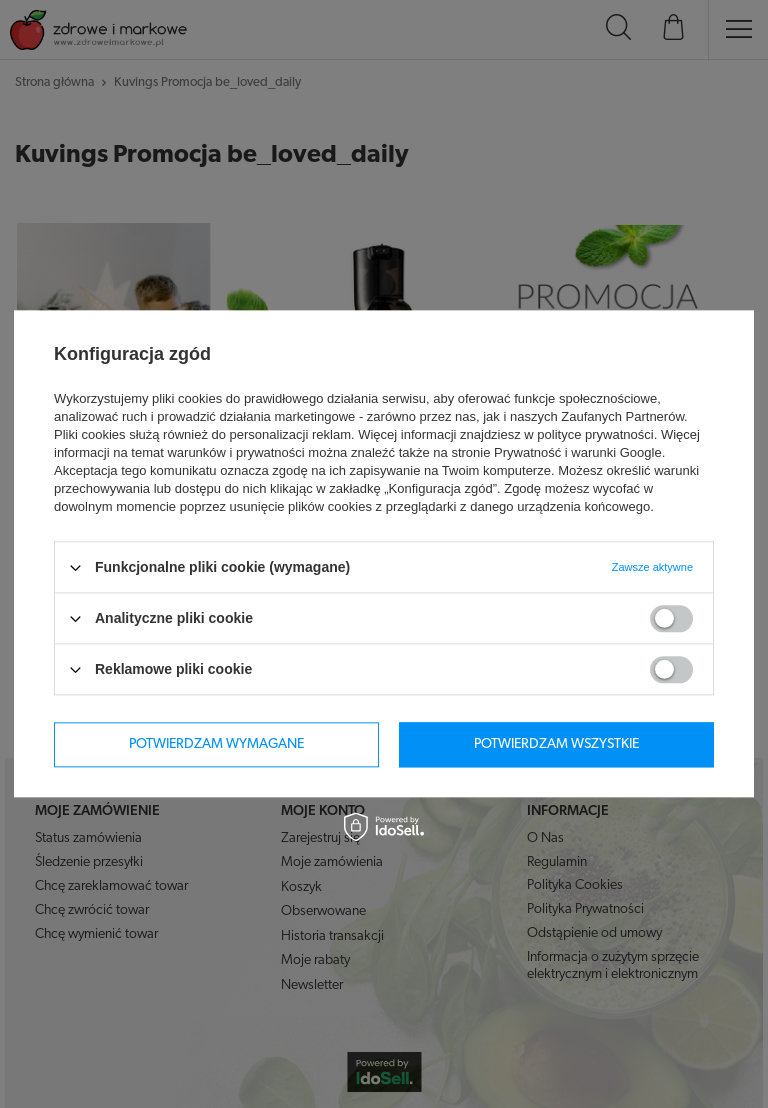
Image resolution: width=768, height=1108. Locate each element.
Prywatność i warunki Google (578, 452)
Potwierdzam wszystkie (556, 744)
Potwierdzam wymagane (216, 744)
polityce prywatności (595, 434)
